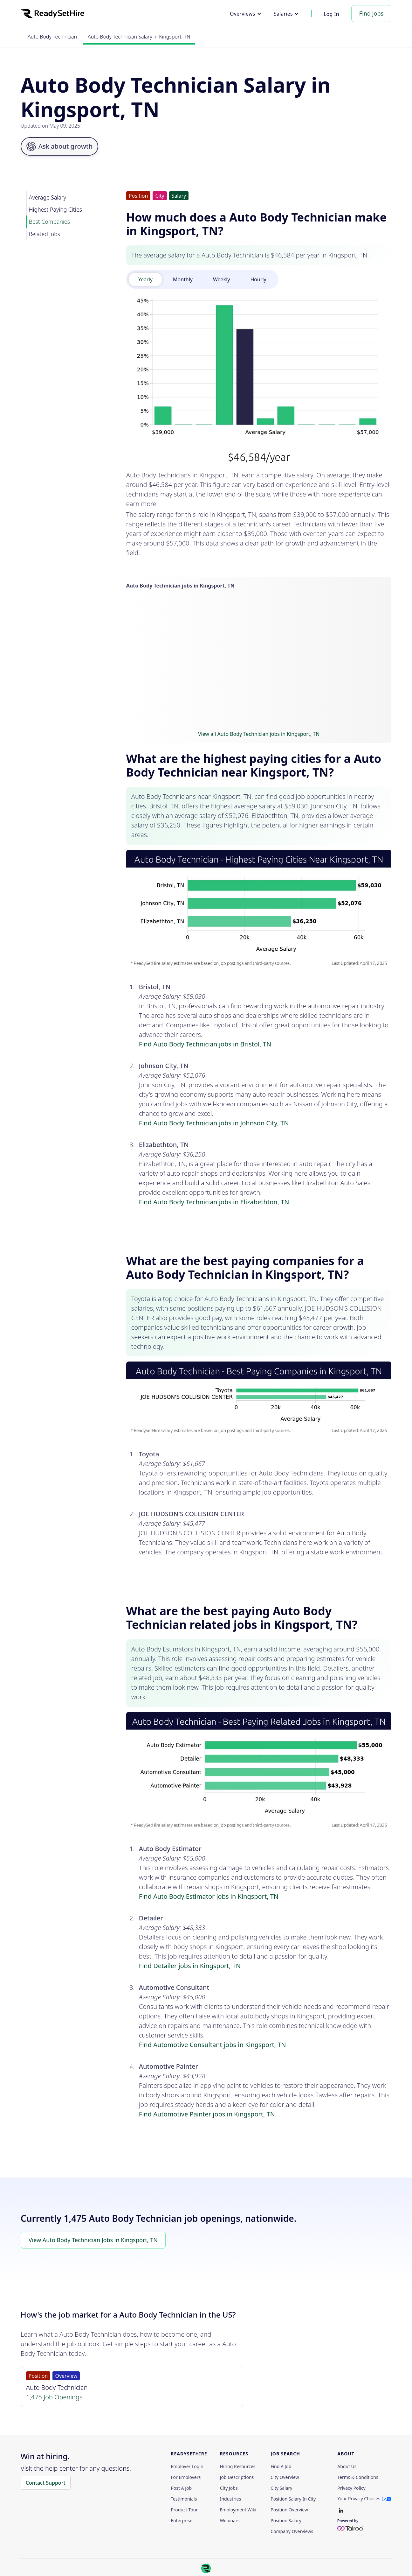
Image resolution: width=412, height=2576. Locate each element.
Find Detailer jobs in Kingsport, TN (190, 1965)
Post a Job (181, 2488)
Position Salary (286, 2520)
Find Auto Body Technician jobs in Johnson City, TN (214, 1123)
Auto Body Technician (52, 36)
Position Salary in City (293, 2499)
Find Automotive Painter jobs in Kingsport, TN (207, 2114)
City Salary (281, 2488)
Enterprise (181, 2520)
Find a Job (281, 2466)
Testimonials (184, 2499)
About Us (346, 2466)
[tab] (145, 279)
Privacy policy (351, 2488)
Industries (230, 2499)
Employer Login (187, 2466)
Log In (331, 14)
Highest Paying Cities (55, 209)
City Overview (285, 2477)
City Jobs (229, 2488)
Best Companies (49, 221)
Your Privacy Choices (358, 2498)
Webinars (230, 2520)
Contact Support (45, 2482)
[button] (246, 13)
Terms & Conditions (357, 2477)
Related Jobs (44, 234)
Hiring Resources (238, 2466)
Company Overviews (292, 2531)
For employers (186, 2477)
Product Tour (184, 2509)
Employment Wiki (238, 2509)
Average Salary (47, 197)
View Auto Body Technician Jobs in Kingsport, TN (93, 2240)
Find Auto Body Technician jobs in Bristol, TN (205, 1044)
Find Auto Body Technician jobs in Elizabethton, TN (214, 1202)
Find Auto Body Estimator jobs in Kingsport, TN (208, 1896)
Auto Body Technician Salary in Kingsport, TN (139, 36)
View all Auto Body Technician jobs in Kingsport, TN (258, 733)
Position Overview (289, 2509)
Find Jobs (371, 13)
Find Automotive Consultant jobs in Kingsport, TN (212, 2044)
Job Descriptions (237, 2477)
